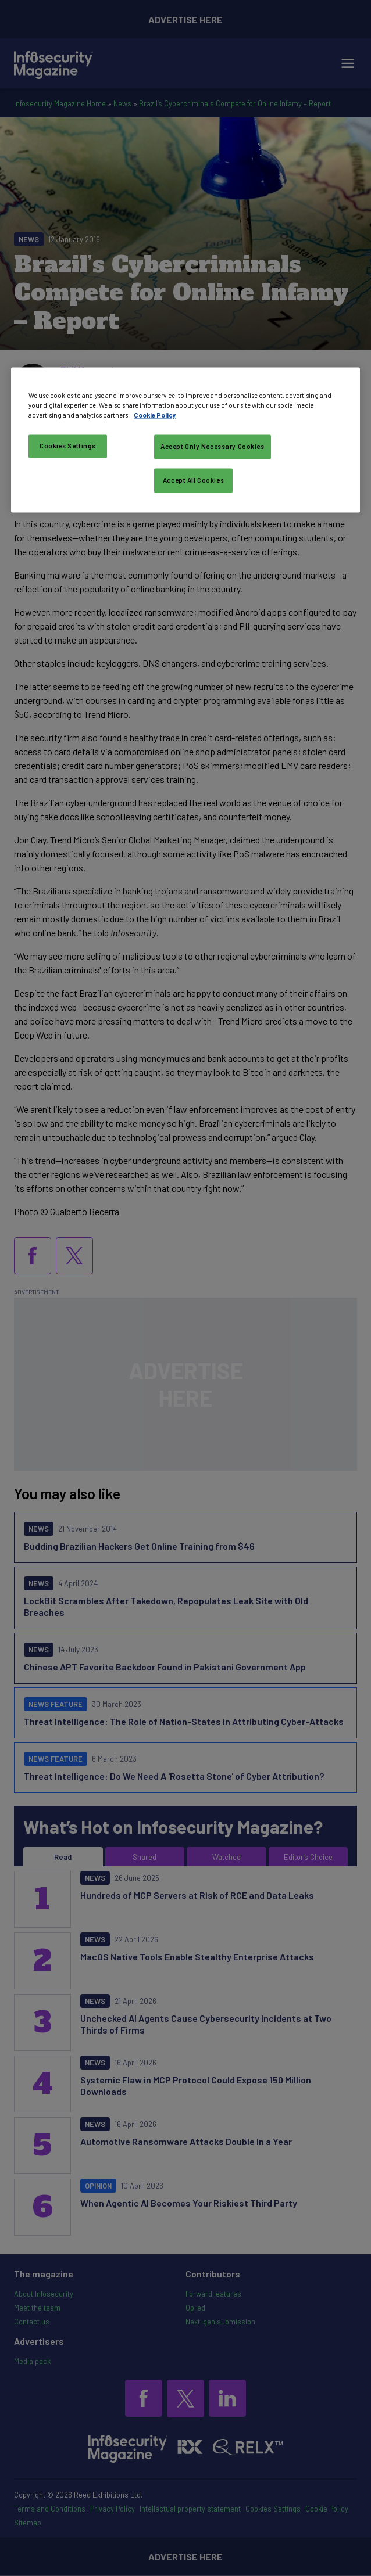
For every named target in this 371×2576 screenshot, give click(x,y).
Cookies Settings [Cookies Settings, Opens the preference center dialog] (68, 446)
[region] (185, 440)
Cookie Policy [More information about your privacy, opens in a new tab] (155, 415)
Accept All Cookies (193, 480)
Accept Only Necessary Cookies (212, 447)
